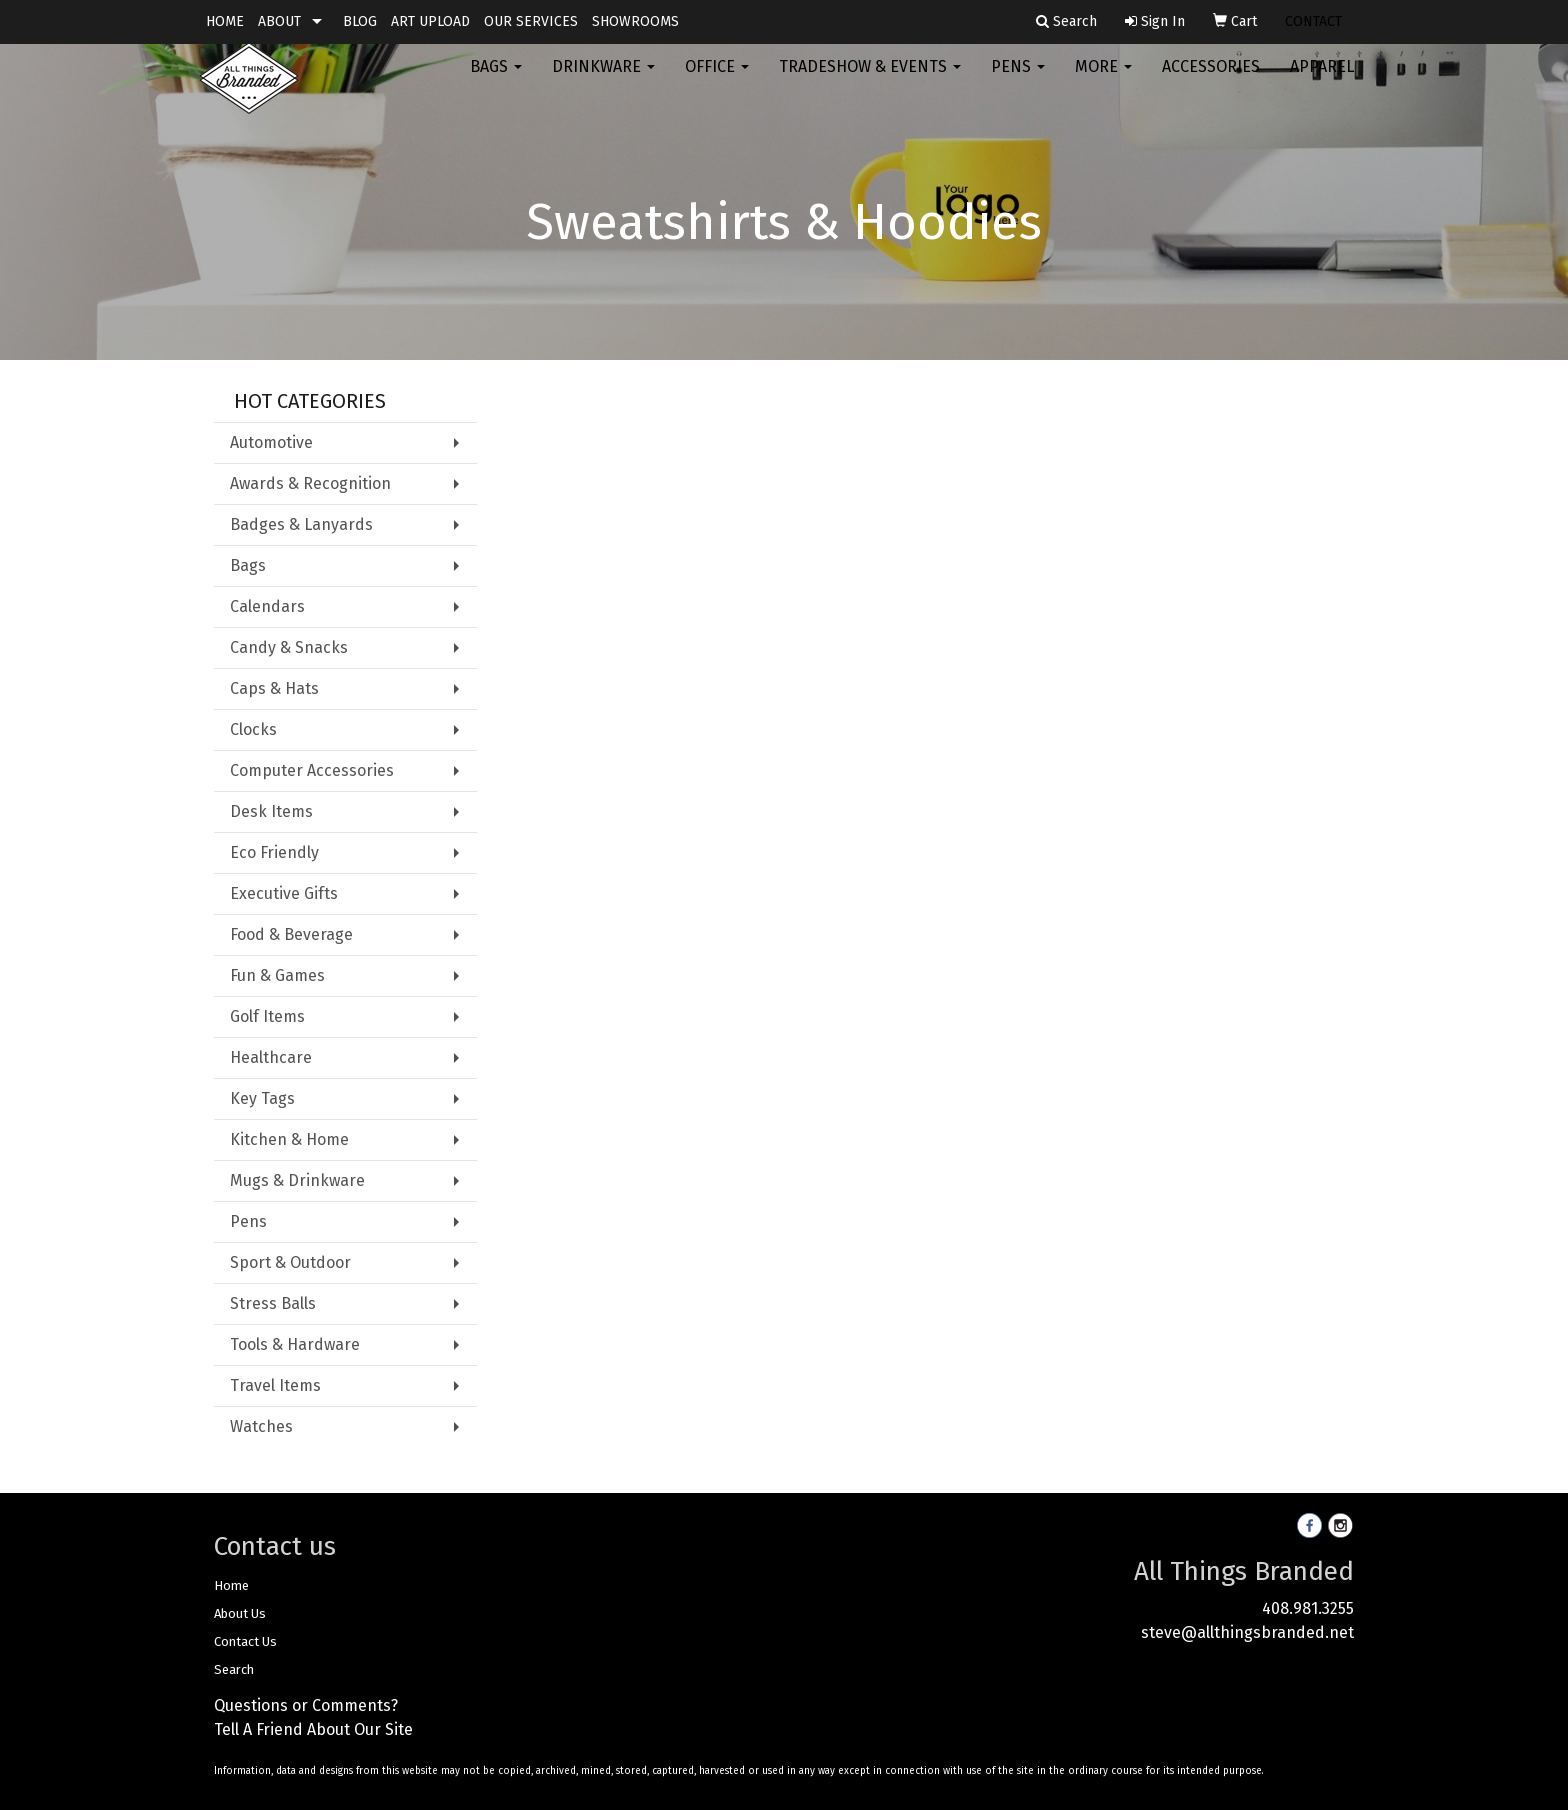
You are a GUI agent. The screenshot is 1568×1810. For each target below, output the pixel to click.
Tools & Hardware (295, 1344)
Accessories (1211, 79)
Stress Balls (273, 1303)
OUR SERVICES (531, 21)
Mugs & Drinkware (297, 1180)
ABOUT (279, 21)
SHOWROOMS (635, 21)
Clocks (253, 729)
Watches (261, 1426)
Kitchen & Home (289, 1139)
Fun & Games (277, 975)
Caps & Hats (274, 688)
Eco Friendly (274, 852)
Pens (1018, 79)
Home (231, 1585)
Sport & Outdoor (290, 1262)
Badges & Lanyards (301, 524)
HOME (225, 21)
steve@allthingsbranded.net (1247, 1632)
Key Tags (262, 1098)
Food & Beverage (291, 934)
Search (234, 1669)
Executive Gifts (284, 893)
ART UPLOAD (430, 21)
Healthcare (271, 1057)
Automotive (271, 442)
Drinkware (603, 79)
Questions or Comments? (306, 1705)
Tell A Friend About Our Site (313, 1729)
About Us (240, 1613)
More (1103, 79)
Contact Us (245, 1641)
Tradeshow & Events (870, 79)
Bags (496, 79)
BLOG (360, 21)
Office (717, 79)
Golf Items (267, 1016)
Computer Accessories (312, 770)
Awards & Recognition (310, 483)
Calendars (267, 606)
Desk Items (271, 811)
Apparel (1322, 79)
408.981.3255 (1308, 1608)
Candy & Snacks (289, 647)
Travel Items (275, 1385)
